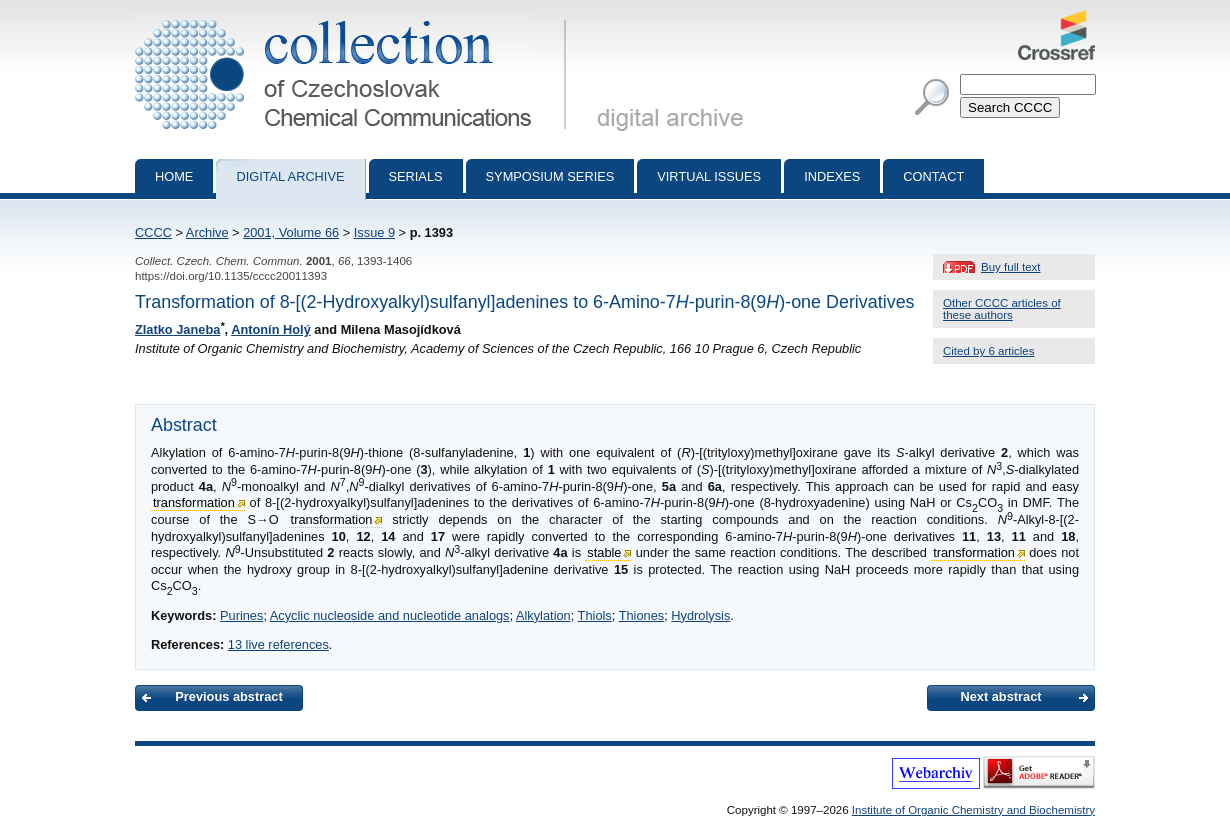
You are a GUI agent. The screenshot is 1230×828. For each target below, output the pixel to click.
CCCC (153, 232)
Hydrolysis (700, 615)
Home (174, 176)
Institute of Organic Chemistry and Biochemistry (973, 810)
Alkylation (543, 615)
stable (604, 552)
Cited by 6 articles (989, 351)
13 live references (278, 644)
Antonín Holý (271, 329)
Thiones (642, 615)
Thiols (595, 615)
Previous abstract (228, 696)
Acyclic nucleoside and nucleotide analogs (390, 615)
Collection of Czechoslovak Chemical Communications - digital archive (354, 18)
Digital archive (290, 176)
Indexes (832, 176)
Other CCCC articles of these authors (1002, 309)
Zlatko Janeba (177, 329)
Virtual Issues (709, 176)
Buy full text (1011, 267)
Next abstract (1000, 696)
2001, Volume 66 (291, 232)
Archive (207, 232)
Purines (241, 615)
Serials (416, 176)
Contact (933, 176)
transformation (194, 502)
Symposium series (550, 176)
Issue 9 (374, 232)
